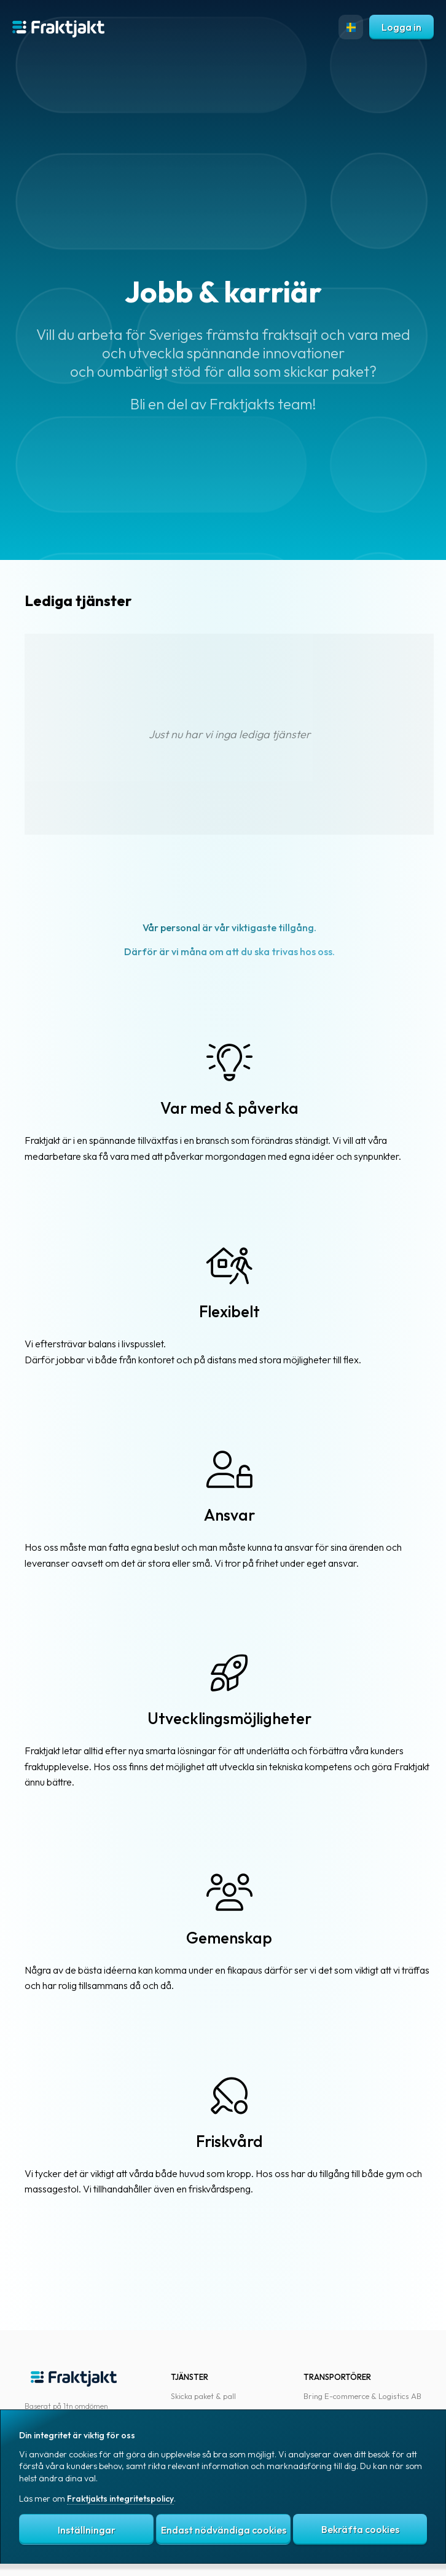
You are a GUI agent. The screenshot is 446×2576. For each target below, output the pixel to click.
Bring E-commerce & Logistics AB (362, 2396)
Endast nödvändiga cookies (223, 2530)
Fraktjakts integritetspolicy (120, 2499)
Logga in (401, 27)
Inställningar (86, 2530)
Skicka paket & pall (203, 2396)
